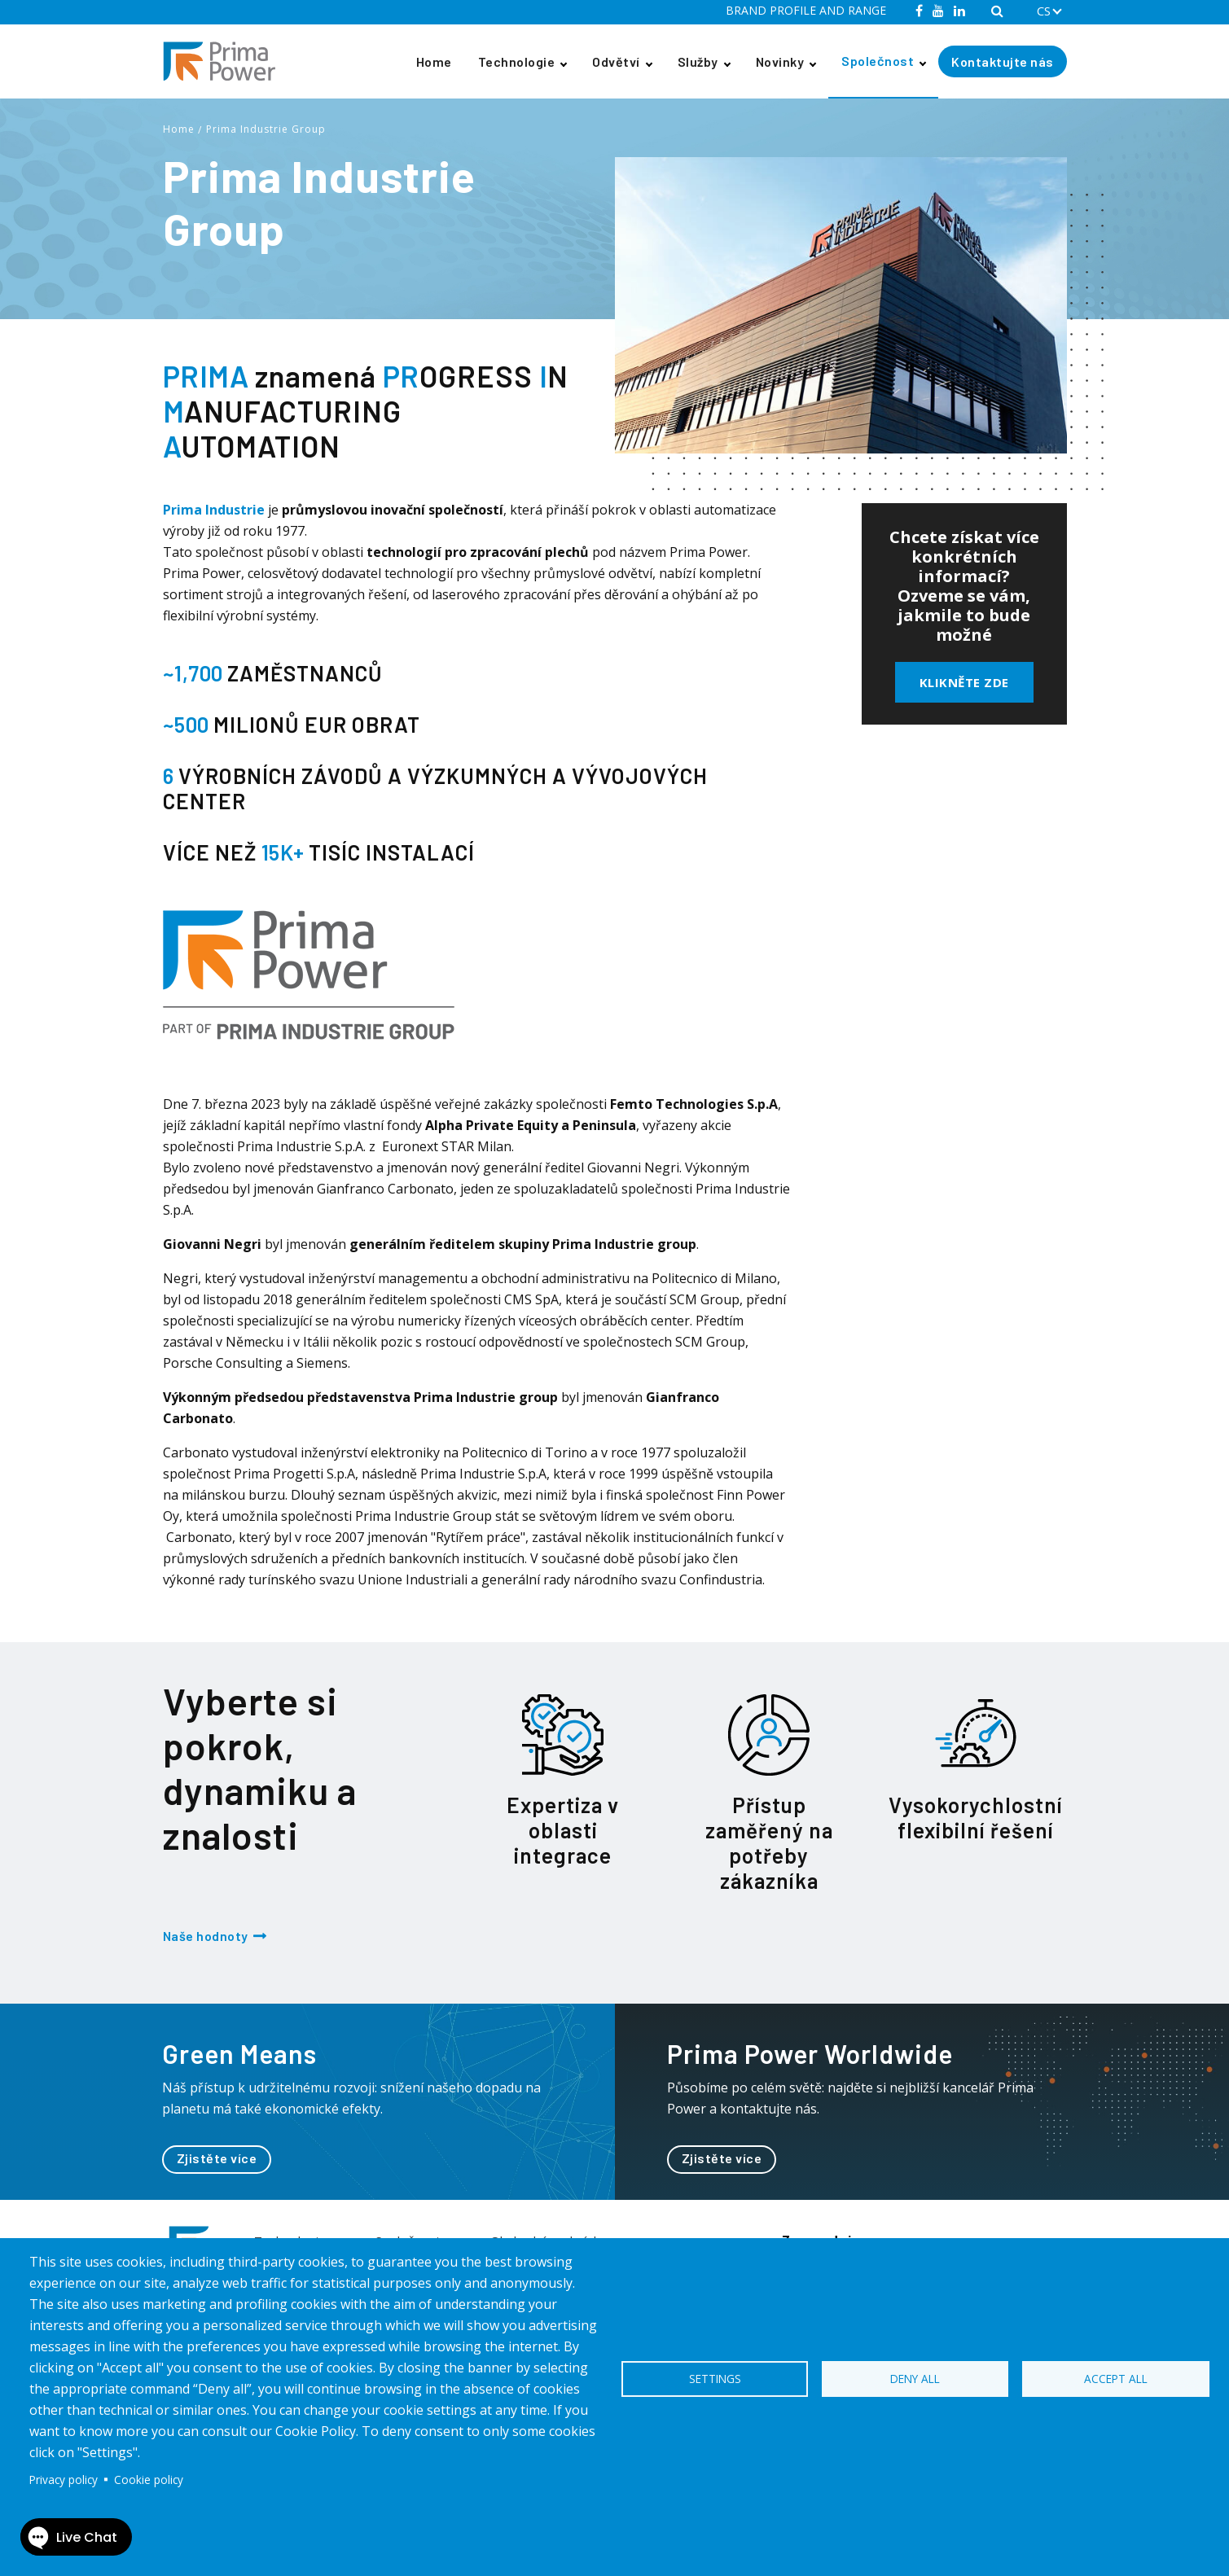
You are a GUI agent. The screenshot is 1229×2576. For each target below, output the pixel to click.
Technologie (516, 61)
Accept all (1116, 2378)
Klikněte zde (964, 682)
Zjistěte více (217, 2158)
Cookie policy (148, 2479)
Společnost (877, 60)
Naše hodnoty (205, 1935)
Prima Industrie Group (266, 129)
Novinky (780, 61)
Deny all (915, 2378)
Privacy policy (63, 2479)
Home (434, 61)
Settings (715, 2378)
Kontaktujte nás (1002, 61)
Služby (698, 61)
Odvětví (616, 61)
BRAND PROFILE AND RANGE (806, 10)
